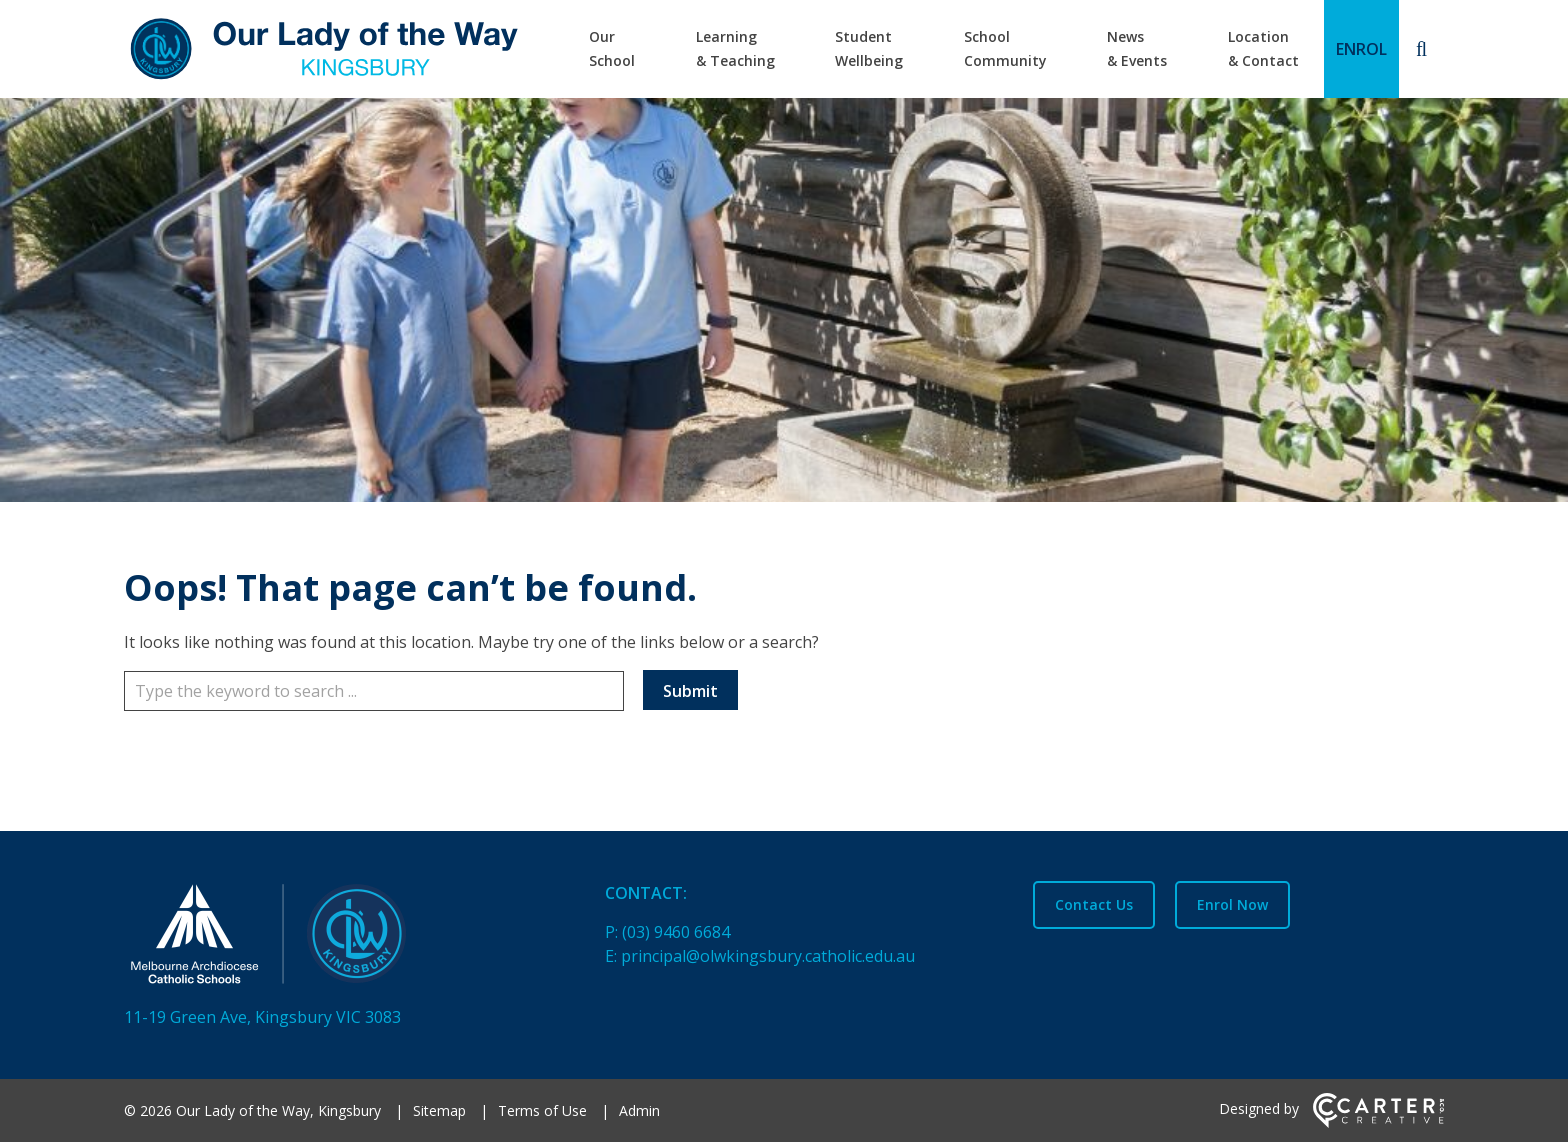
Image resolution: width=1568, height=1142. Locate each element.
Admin (639, 1110)
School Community (1005, 48)
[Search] (1421, 49)
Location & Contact (1263, 48)
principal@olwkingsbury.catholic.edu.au (768, 956)
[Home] (329, 938)
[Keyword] (374, 691)
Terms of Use (542, 1110)
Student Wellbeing (869, 48)
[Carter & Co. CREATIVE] (1378, 1122)
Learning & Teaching (735, 48)
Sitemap (439, 1110)
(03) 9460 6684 (676, 932)
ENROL (1361, 49)
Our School (612, 48)
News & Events (1137, 48)
